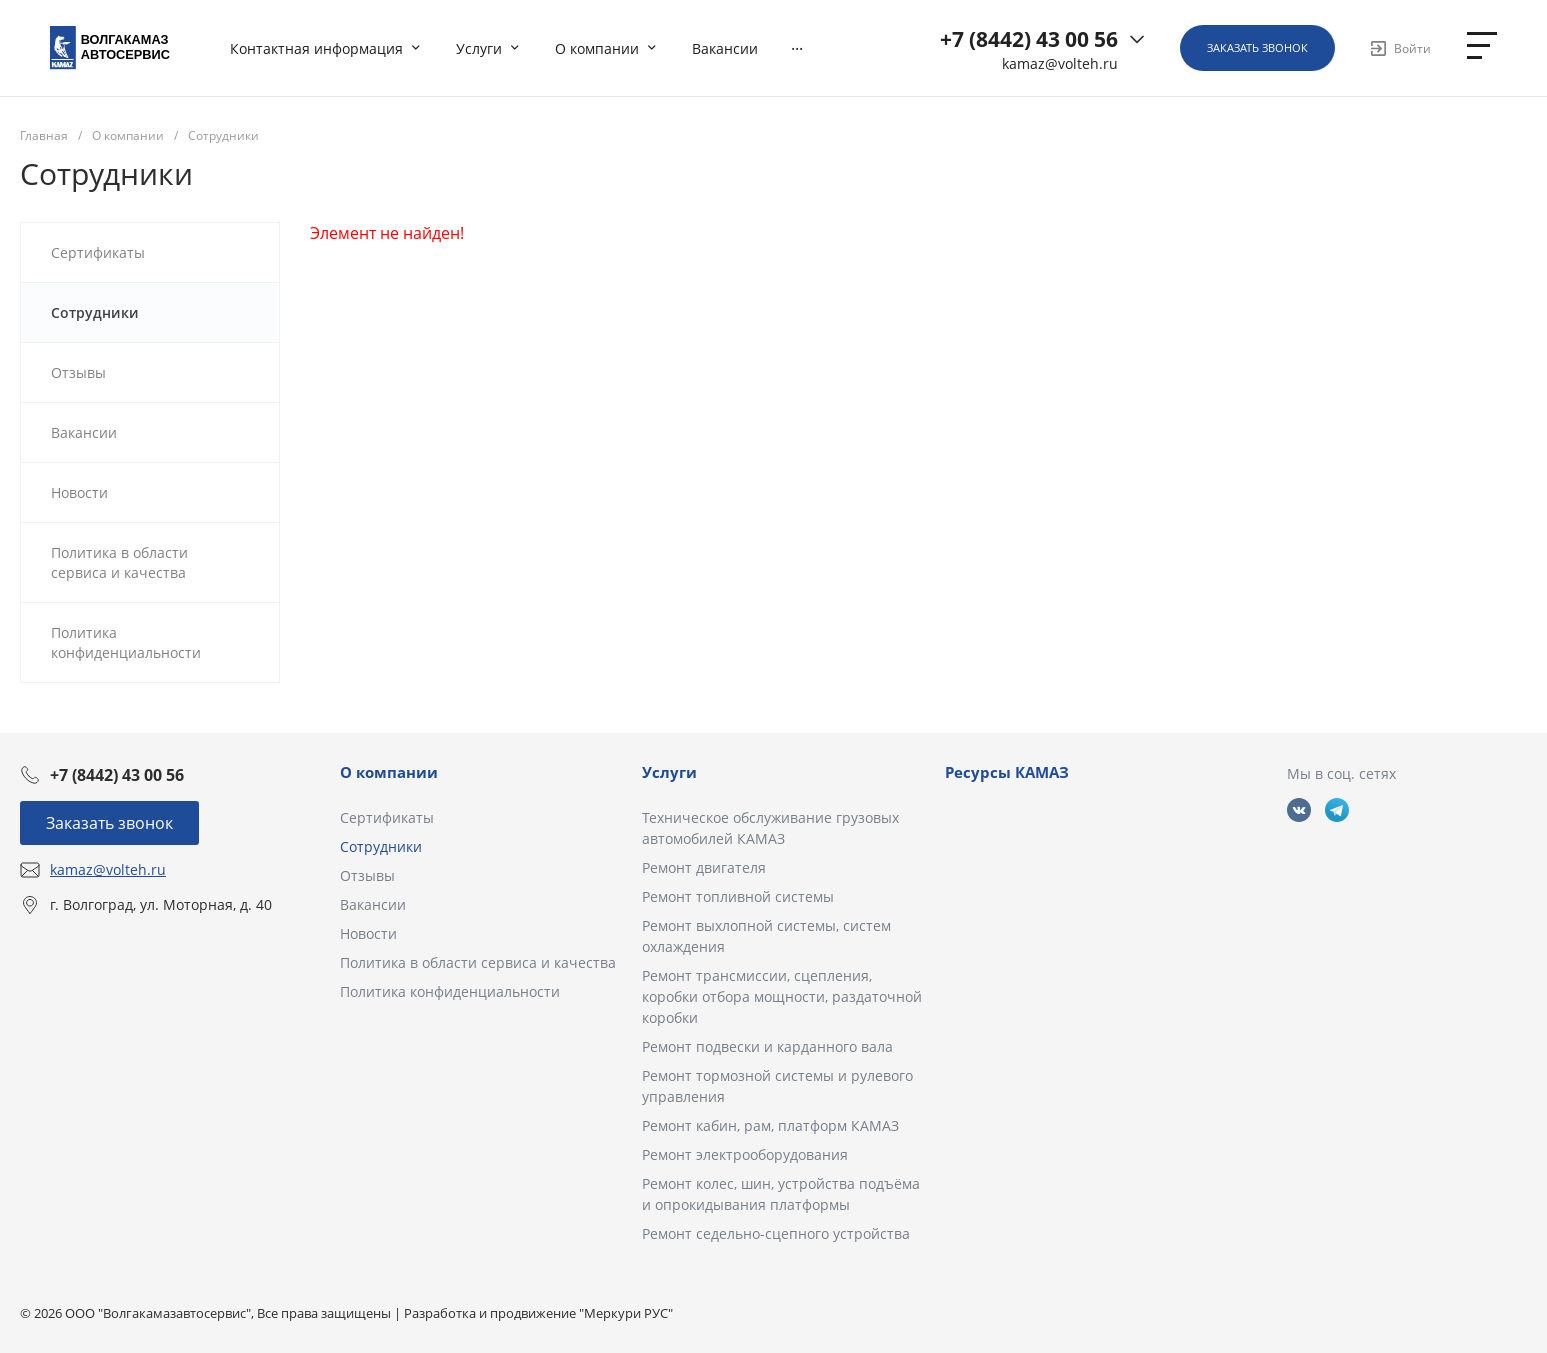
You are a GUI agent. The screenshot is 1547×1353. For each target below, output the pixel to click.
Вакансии (373, 904)
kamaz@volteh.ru (1060, 64)
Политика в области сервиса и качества (478, 962)
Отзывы (367, 875)
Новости (368, 933)
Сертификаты (387, 817)
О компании (389, 772)
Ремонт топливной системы (738, 896)
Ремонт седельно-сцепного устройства (776, 1233)
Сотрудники (381, 846)
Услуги (669, 772)
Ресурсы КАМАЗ (1007, 772)
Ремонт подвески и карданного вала (767, 1046)
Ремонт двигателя (704, 867)
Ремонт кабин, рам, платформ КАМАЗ (770, 1125)
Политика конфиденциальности (450, 991)
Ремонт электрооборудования (745, 1154)
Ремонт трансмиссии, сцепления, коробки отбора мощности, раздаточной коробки (782, 996)
